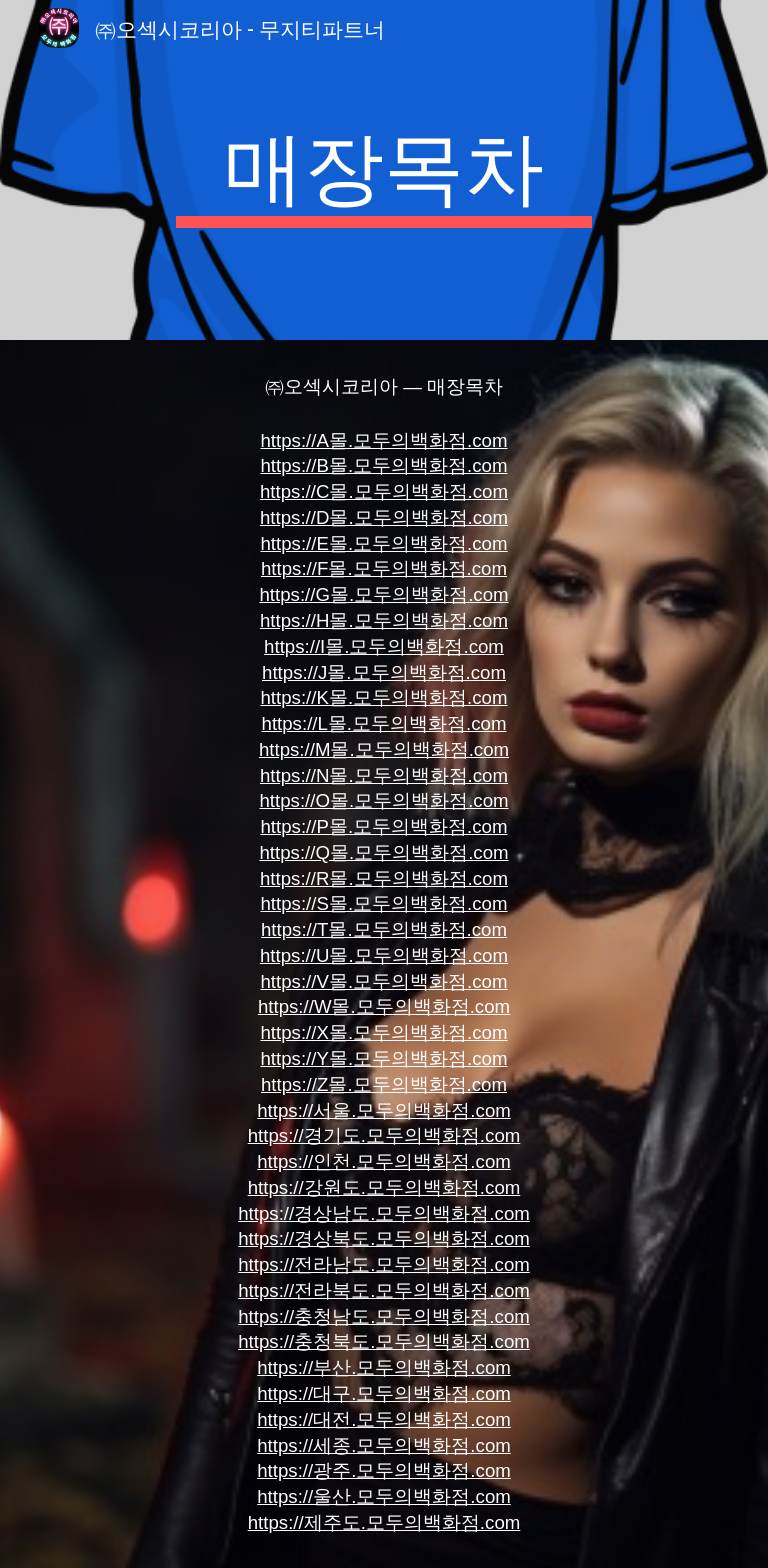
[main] (383, 170)
